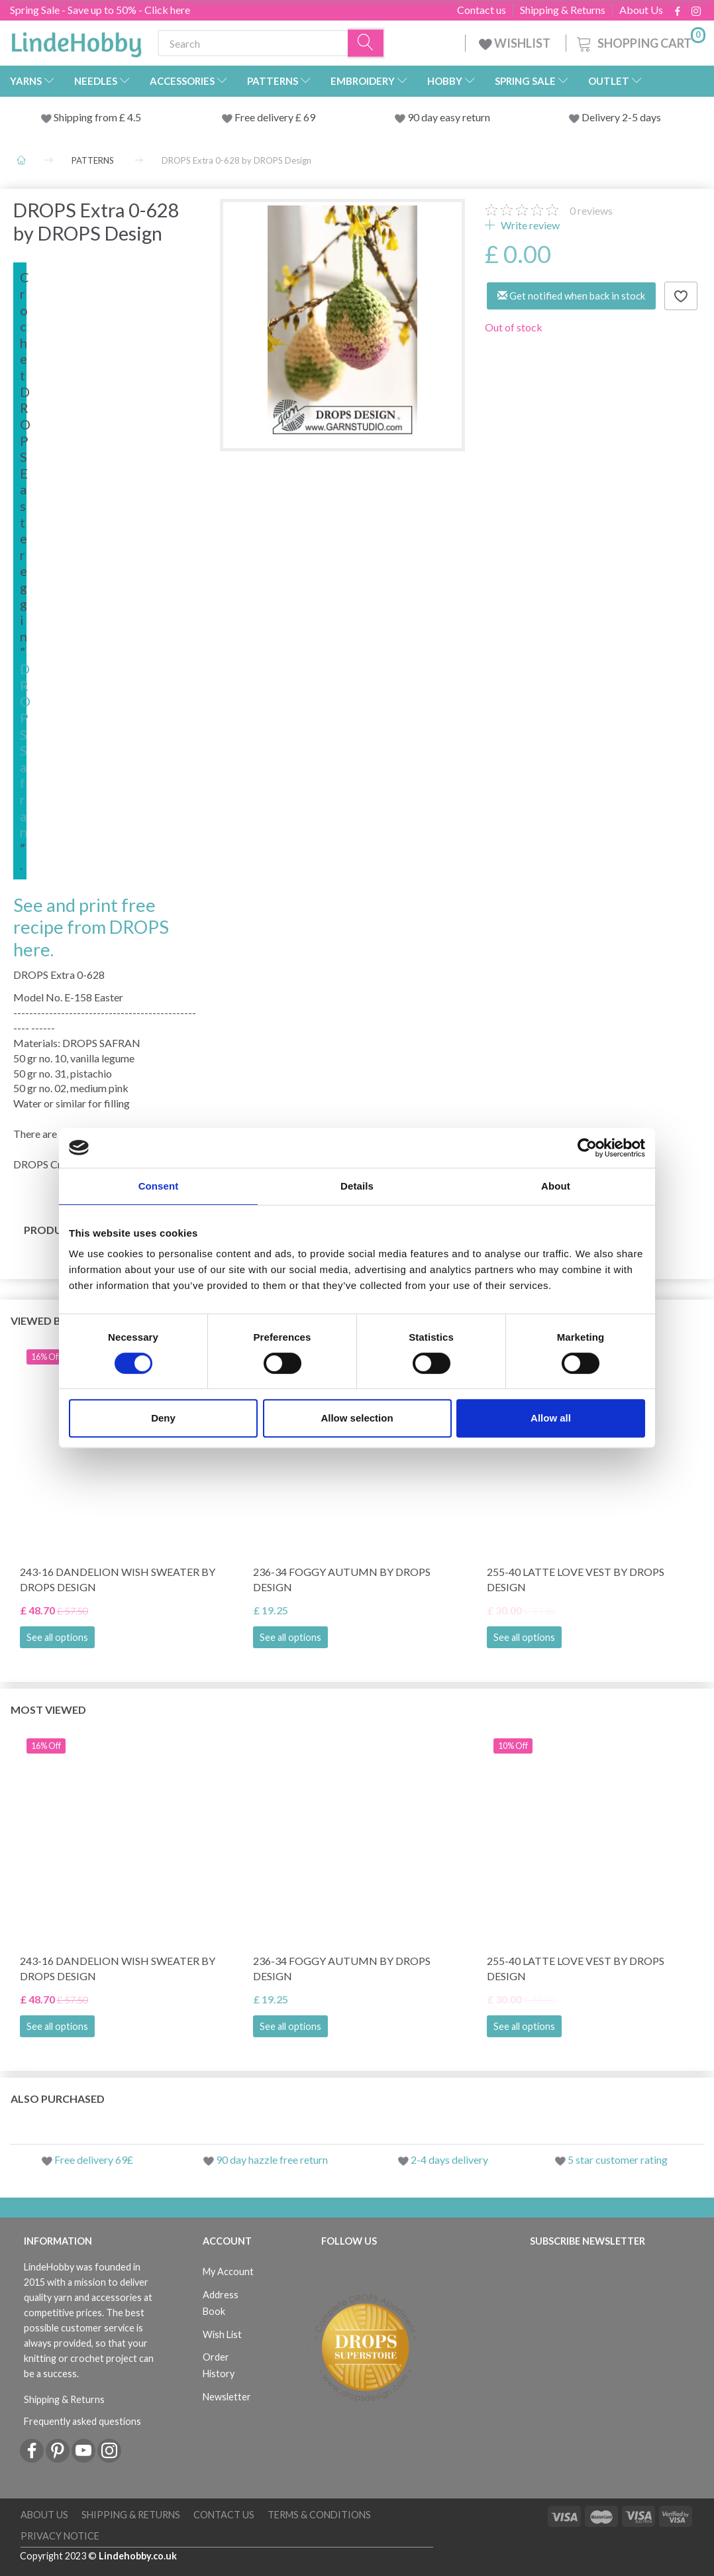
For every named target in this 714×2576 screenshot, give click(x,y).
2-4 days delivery (449, 2159)
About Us (641, 10)
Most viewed (48, 1709)
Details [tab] (357, 1186)
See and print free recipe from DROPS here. (91, 927)
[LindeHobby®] (76, 40)
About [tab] (555, 1186)
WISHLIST (515, 43)
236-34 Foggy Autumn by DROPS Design (342, 1579)
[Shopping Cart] (639, 41)
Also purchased (58, 2098)
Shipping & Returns (562, 10)
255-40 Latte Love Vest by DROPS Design (575, 1579)
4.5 (133, 117)
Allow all (551, 1418)
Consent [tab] (158, 1186)
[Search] (366, 43)
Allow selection (357, 1418)
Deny (163, 1418)
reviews (591, 210)
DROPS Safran (25, 750)
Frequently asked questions (82, 2421)
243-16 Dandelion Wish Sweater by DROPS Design (117, 1579)
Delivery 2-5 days (621, 117)
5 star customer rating (618, 2159)
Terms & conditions (319, 2514)
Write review (529, 225)
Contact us (481, 10)
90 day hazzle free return (272, 2159)
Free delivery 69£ (93, 2159)
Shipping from (86, 117)
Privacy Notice (60, 2536)
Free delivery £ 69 (274, 117)
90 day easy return (448, 117)
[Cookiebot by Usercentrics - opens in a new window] (587, 1148)
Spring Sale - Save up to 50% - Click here (100, 9)
